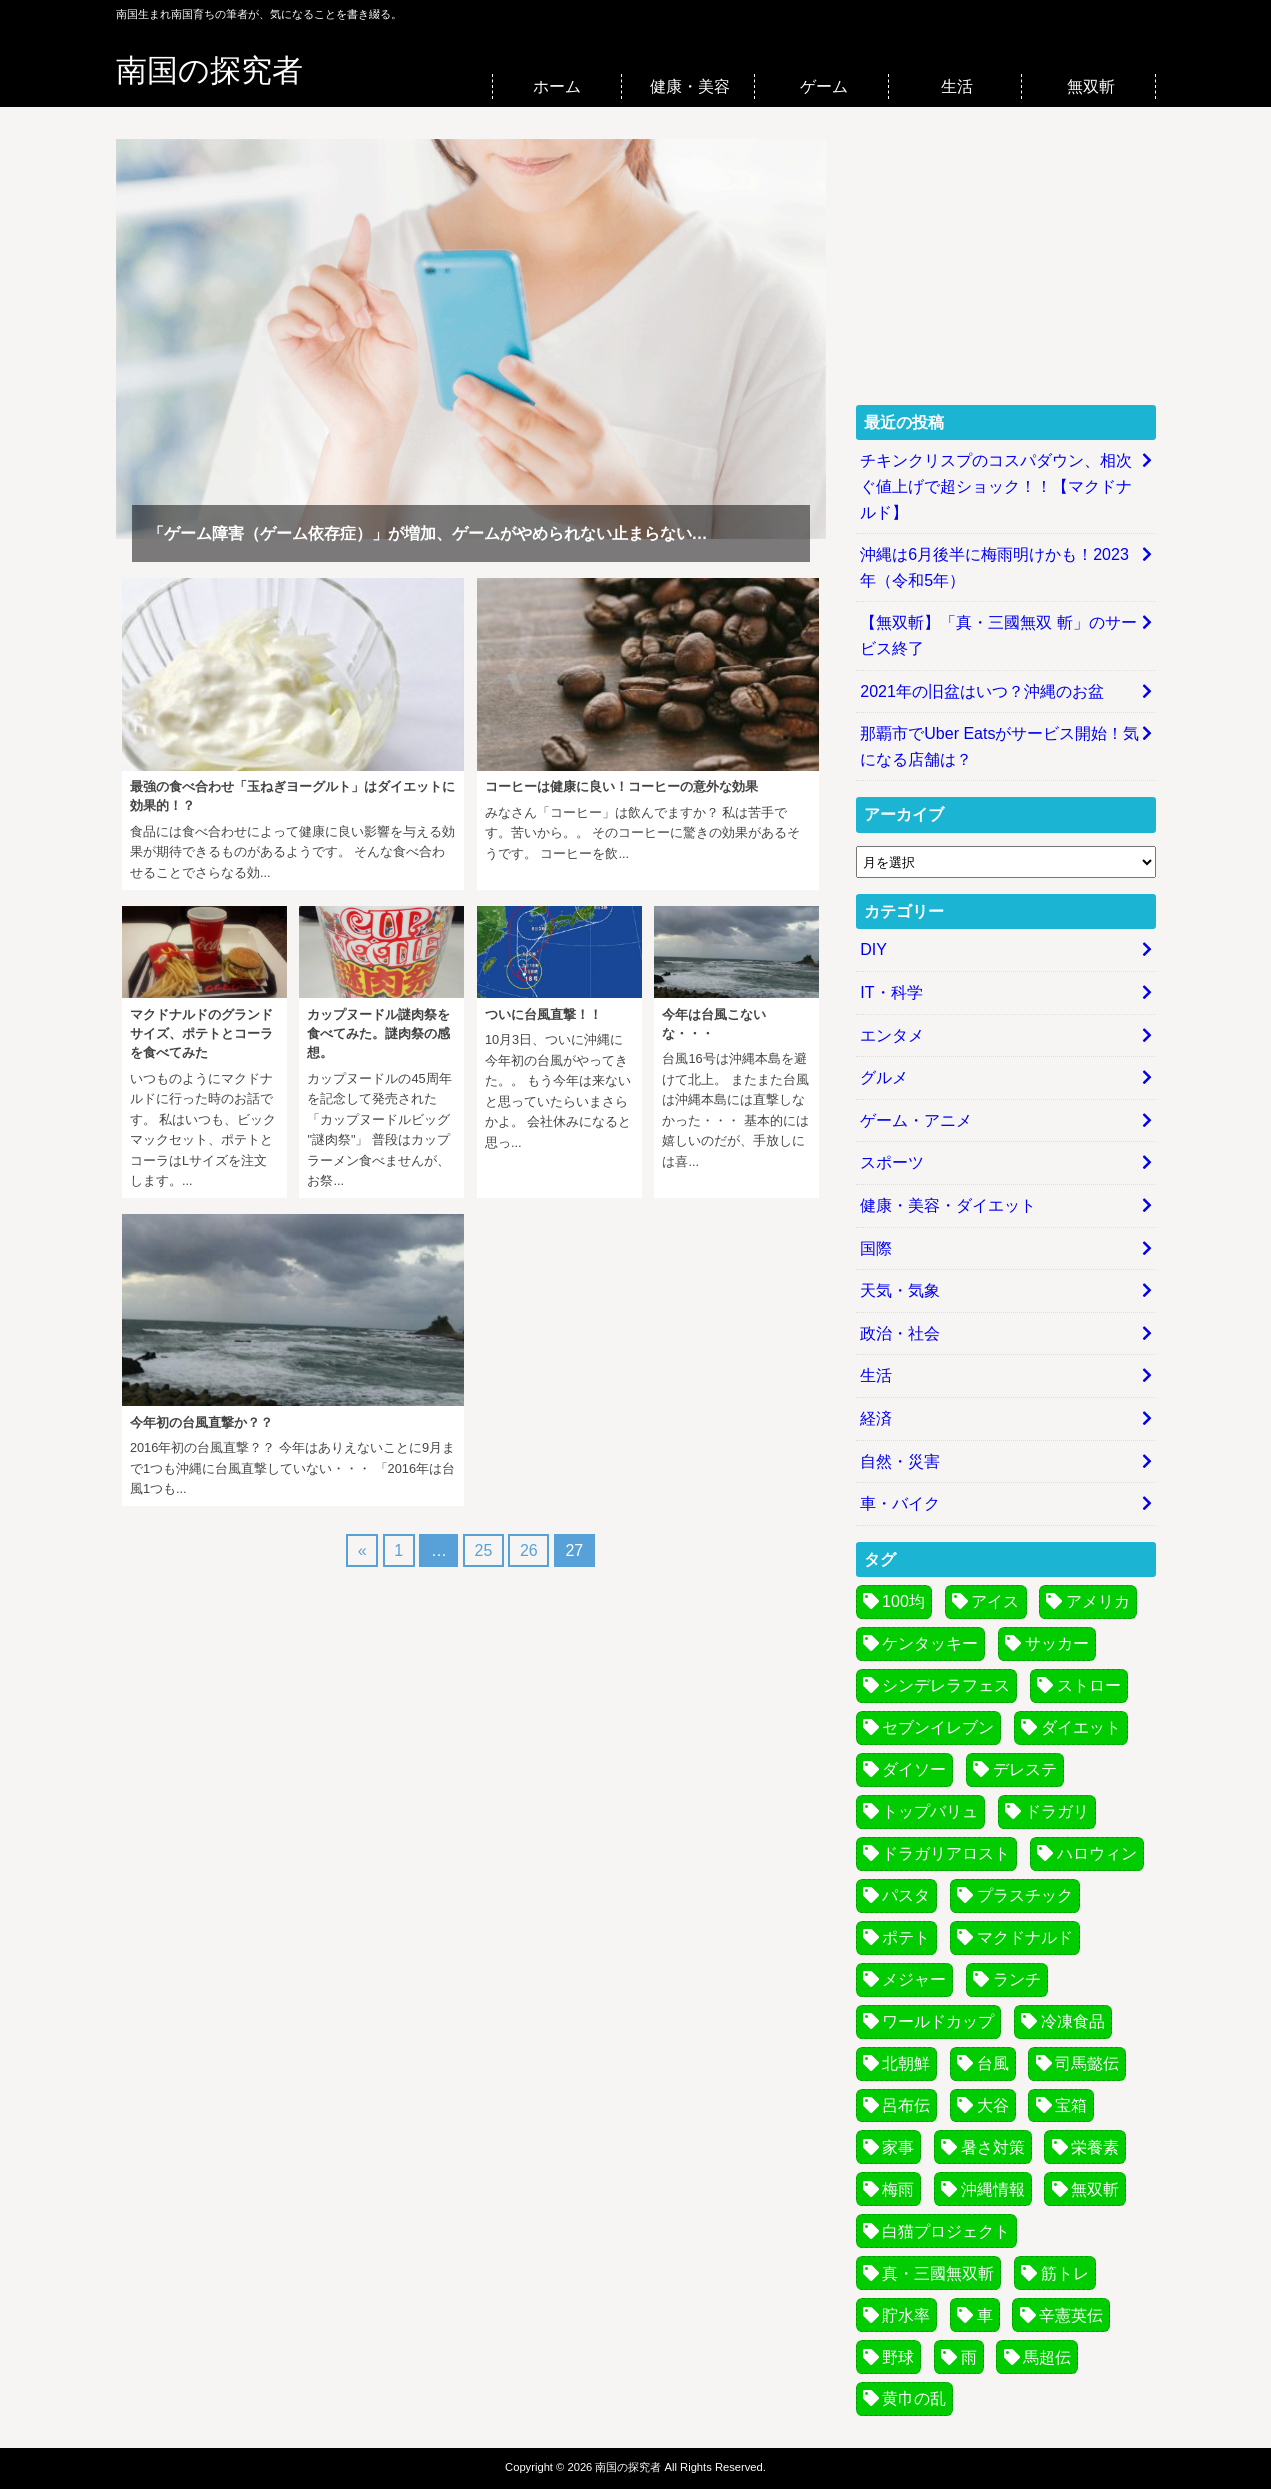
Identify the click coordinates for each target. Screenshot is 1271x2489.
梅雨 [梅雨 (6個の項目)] (898, 2189)
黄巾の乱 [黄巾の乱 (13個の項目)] (914, 2398)
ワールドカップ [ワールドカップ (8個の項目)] (938, 2021)
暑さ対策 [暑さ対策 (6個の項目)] (993, 2147)
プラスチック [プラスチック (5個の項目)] (1025, 1895)
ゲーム (824, 86)
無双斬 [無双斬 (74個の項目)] (1095, 2189)
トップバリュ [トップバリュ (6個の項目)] (930, 1811)
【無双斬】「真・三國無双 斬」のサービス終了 (998, 635)
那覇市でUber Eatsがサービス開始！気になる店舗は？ (999, 746)
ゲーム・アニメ (916, 1120)
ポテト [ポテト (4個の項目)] (906, 1937)
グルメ (884, 1077)
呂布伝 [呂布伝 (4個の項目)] (906, 2105)
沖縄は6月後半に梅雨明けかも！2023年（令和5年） (994, 567)
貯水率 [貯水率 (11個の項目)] (906, 2315)
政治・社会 (900, 1333)
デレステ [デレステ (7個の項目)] (1025, 1769)
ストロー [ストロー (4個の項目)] (1089, 1685)
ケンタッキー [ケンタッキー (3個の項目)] (930, 1643)
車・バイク (900, 1503)
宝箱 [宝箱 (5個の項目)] (1071, 2105)
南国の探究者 (209, 70)
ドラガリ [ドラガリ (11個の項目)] (1057, 1811)
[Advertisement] (1006, 264)
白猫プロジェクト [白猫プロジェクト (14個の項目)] (946, 2231)
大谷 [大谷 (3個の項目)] (993, 2105)
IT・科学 (891, 992)
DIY (873, 949)
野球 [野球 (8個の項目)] (898, 2357)
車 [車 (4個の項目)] (985, 2315)
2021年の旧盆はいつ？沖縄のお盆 (982, 691)
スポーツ (892, 1162)
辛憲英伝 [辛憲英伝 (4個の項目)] (1071, 2315)
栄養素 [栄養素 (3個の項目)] (1095, 2147)
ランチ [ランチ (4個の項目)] (1017, 1979)
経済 (876, 1418)
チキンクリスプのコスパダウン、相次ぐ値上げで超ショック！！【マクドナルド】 (996, 486)
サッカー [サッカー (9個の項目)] (1057, 1643)
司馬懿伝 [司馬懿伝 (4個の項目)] (1087, 2063)
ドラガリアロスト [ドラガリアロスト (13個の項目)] (946, 1853)
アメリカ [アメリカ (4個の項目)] (1098, 1601)
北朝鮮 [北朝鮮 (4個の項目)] (906, 2063)
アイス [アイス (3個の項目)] (995, 1601)
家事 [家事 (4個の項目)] (898, 2147)
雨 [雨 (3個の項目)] (969, 2357)
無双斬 (1091, 86)
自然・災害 (900, 1461)
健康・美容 (690, 86)
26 (529, 1550)
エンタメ (892, 1035)
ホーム (557, 86)
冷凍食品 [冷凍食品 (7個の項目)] (1073, 2021)
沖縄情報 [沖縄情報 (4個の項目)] (993, 2189)
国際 (876, 1248)
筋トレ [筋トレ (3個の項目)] (1065, 2273)
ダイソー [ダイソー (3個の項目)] (914, 1769)
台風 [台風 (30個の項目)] (993, 2063)
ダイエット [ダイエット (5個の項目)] (1081, 1727)
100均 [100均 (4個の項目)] (903, 1601)
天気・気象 (900, 1290)
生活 (957, 86)
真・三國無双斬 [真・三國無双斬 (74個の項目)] (938, 2273)
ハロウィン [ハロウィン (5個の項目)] (1097, 1853)
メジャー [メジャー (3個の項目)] (914, 1979)
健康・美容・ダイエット (948, 1205)
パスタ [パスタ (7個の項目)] (906, 1895)
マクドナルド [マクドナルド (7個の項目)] (1025, 1937)
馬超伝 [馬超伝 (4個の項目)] (1047, 2357)
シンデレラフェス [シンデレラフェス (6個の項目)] (946, 1685)
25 (484, 1550)
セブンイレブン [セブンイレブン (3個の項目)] (938, 1727)
